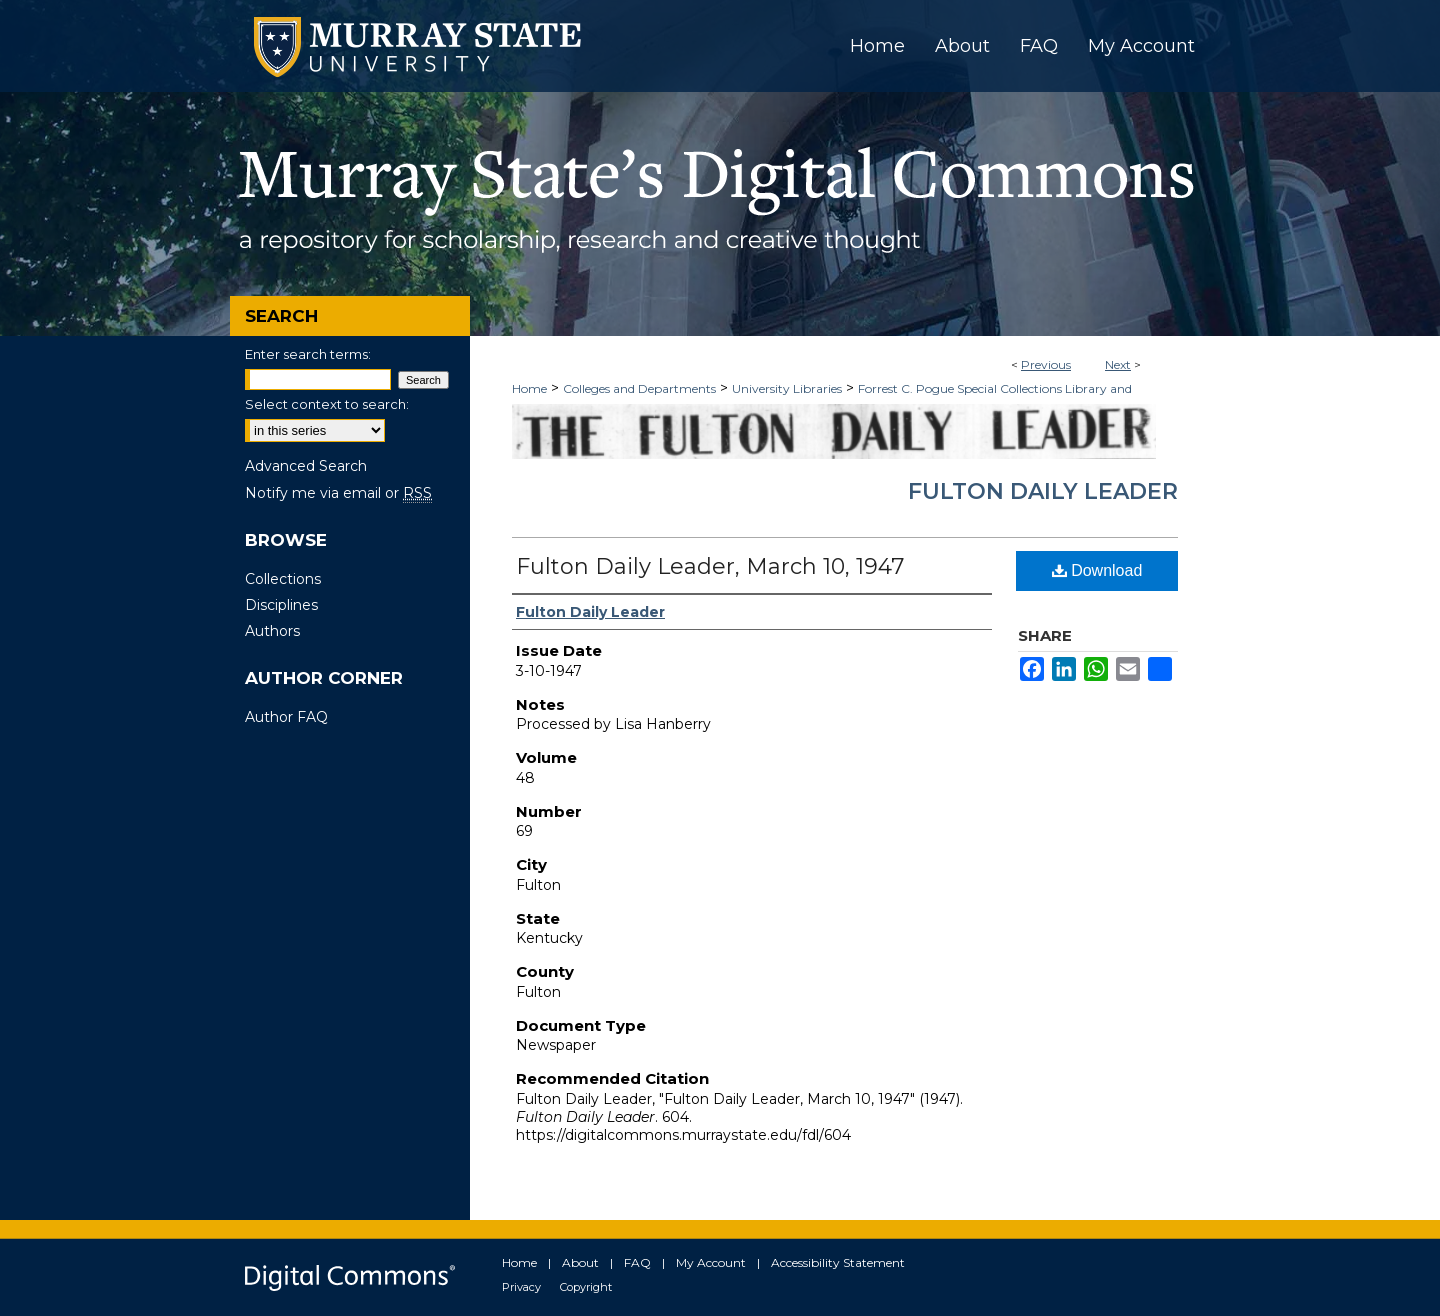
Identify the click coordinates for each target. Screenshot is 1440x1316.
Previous (1046, 364)
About (580, 1262)
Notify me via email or (338, 493)
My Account (711, 1262)
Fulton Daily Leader (1043, 491)
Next (1118, 364)
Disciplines (281, 605)
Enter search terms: (308, 354)
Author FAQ (286, 717)
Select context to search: (327, 404)
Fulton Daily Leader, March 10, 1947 (710, 566)
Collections (283, 579)
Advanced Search (306, 466)
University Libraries (787, 388)
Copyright (586, 1287)
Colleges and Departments (639, 388)
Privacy (521, 1287)
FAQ (637, 1262)
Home (529, 388)
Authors (272, 631)
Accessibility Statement (838, 1262)
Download (1097, 570)
